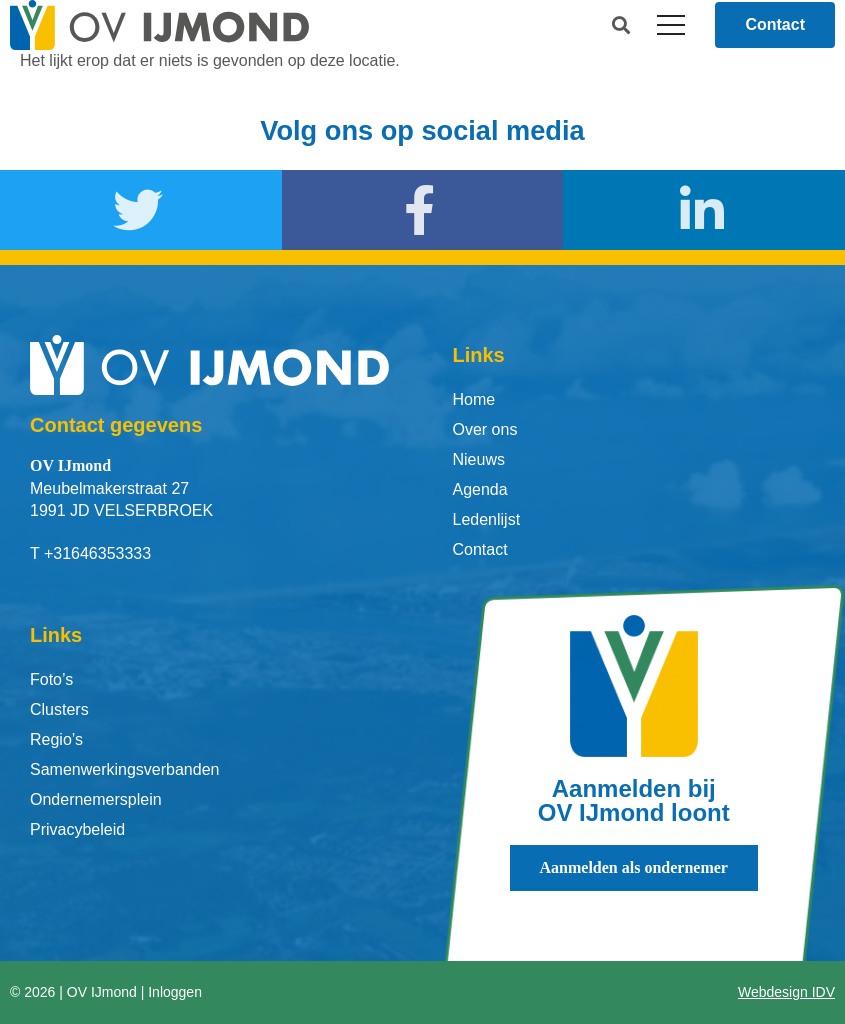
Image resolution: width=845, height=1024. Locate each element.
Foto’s (51, 679)
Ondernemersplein (96, 799)
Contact (480, 549)
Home (474, 399)
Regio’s (56, 739)
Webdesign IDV (786, 992)
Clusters (59, 709)
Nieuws (479, 459)
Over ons (485, 429)
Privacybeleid (77, 829)
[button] (620, 25)
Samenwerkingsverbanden (124, 769)
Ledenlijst (487, 519)
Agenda (480, 489)
